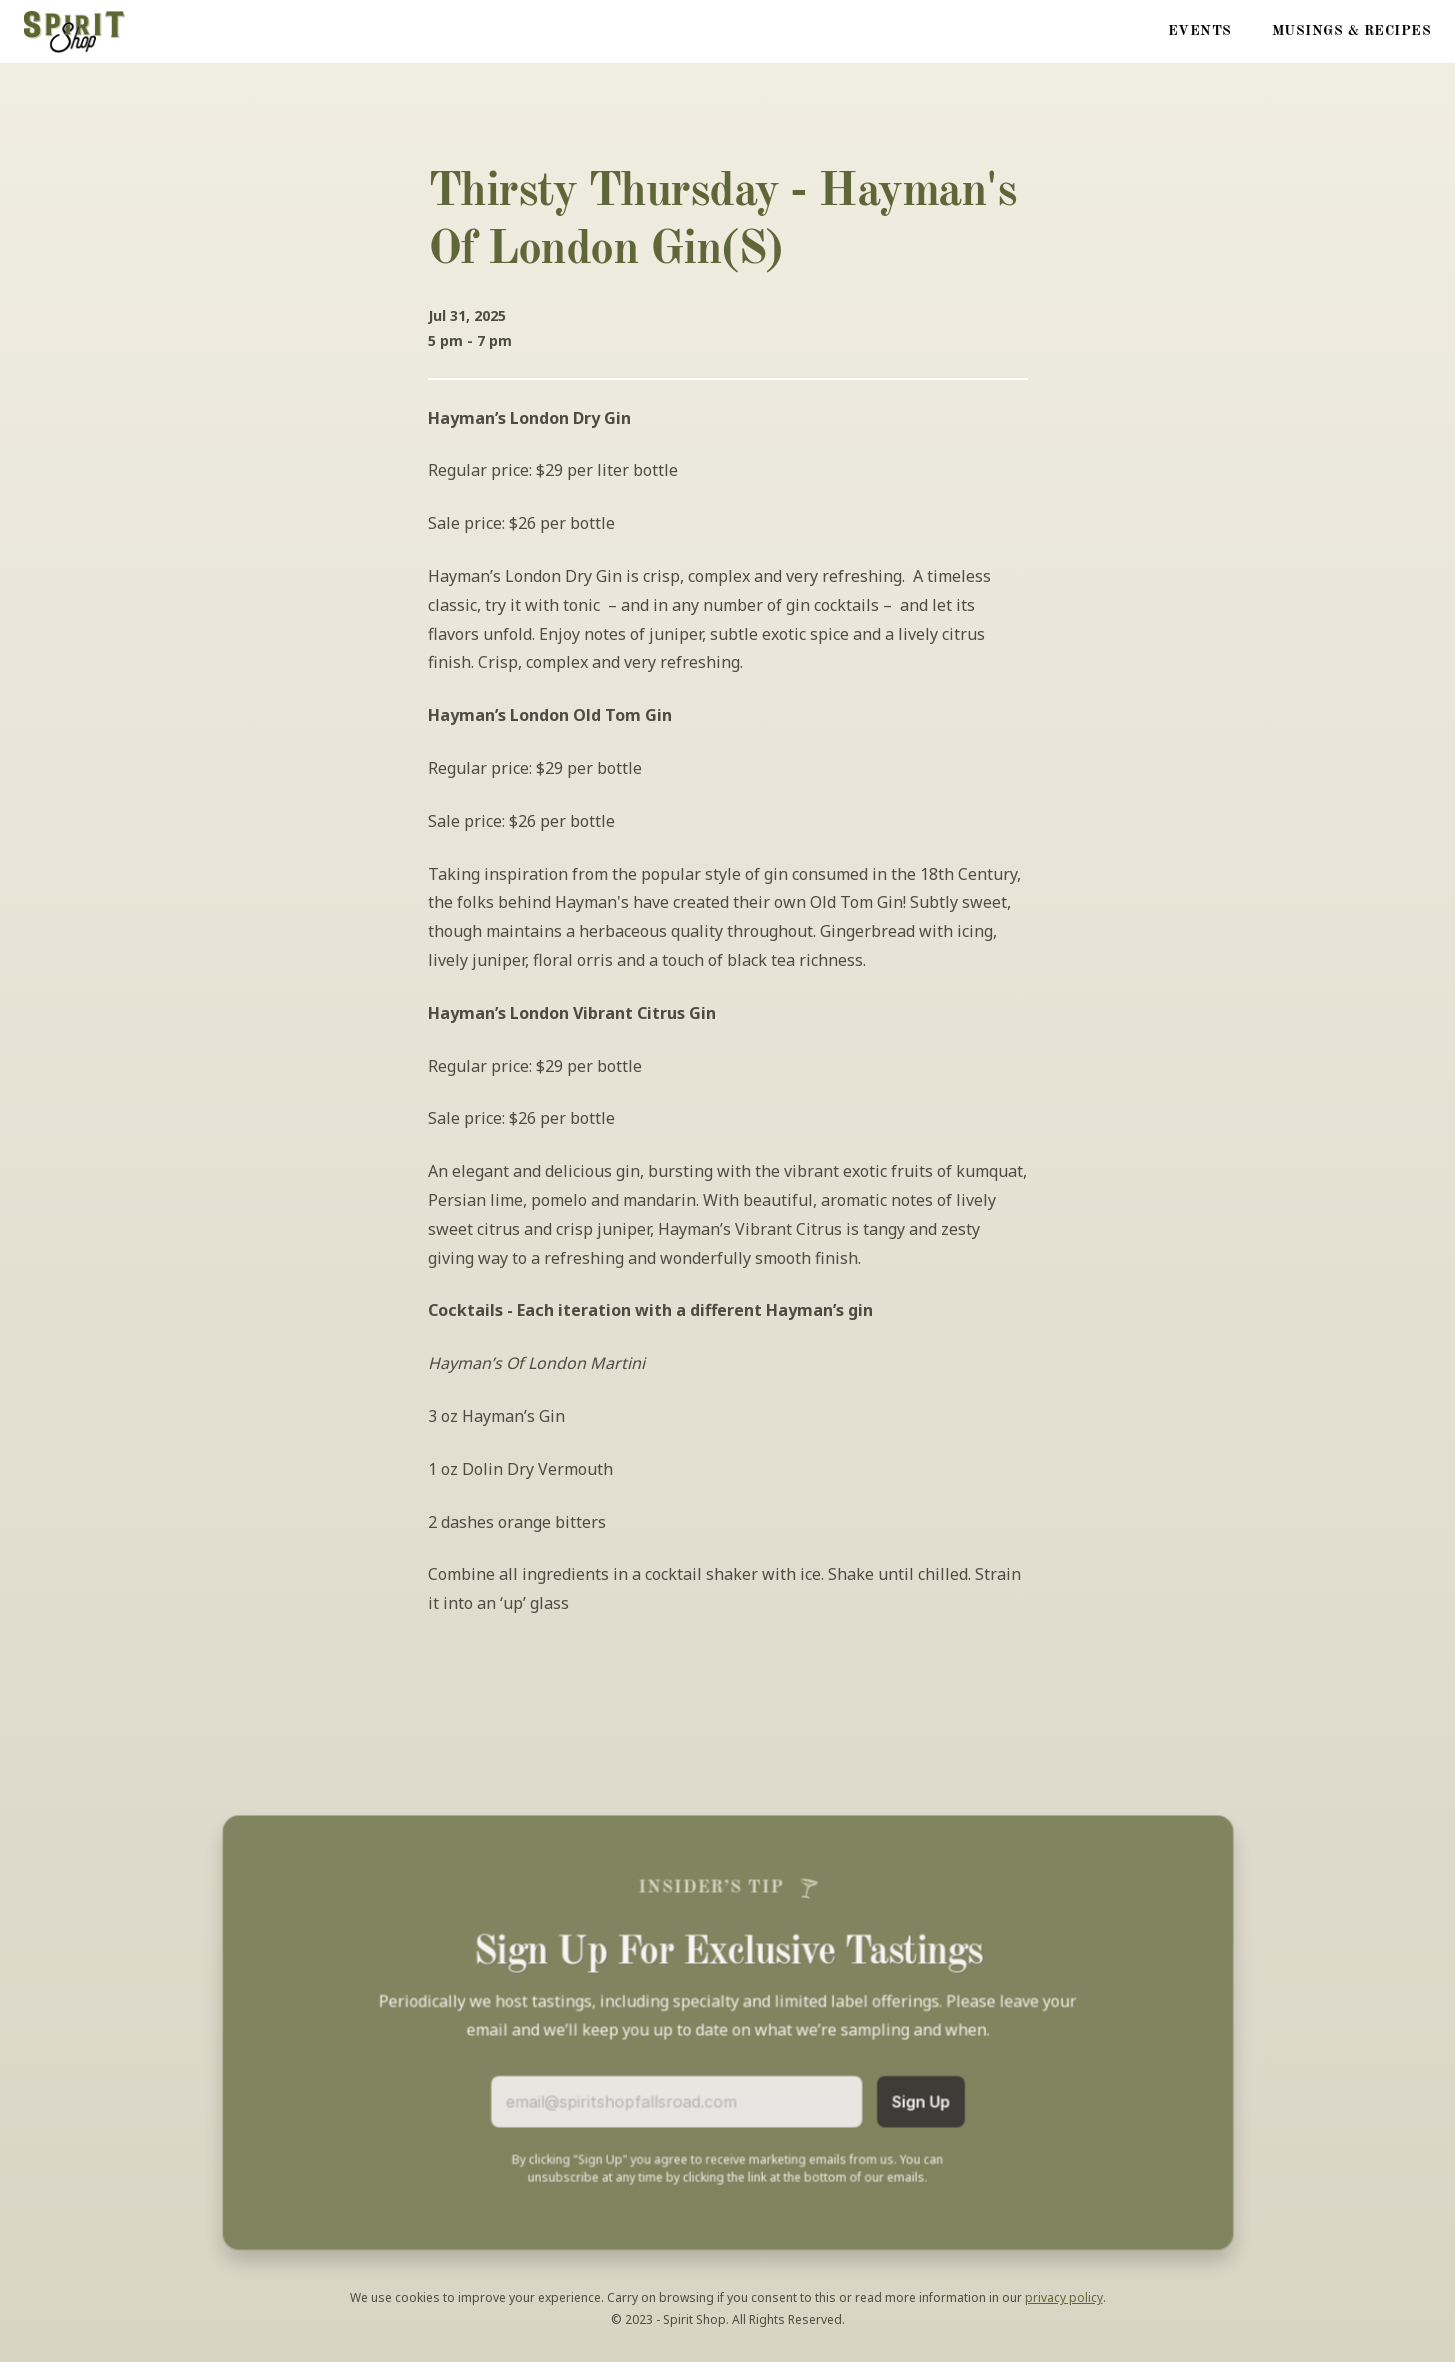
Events (1200, 31)
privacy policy (1064, 2297)
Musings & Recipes (1352, 31)
